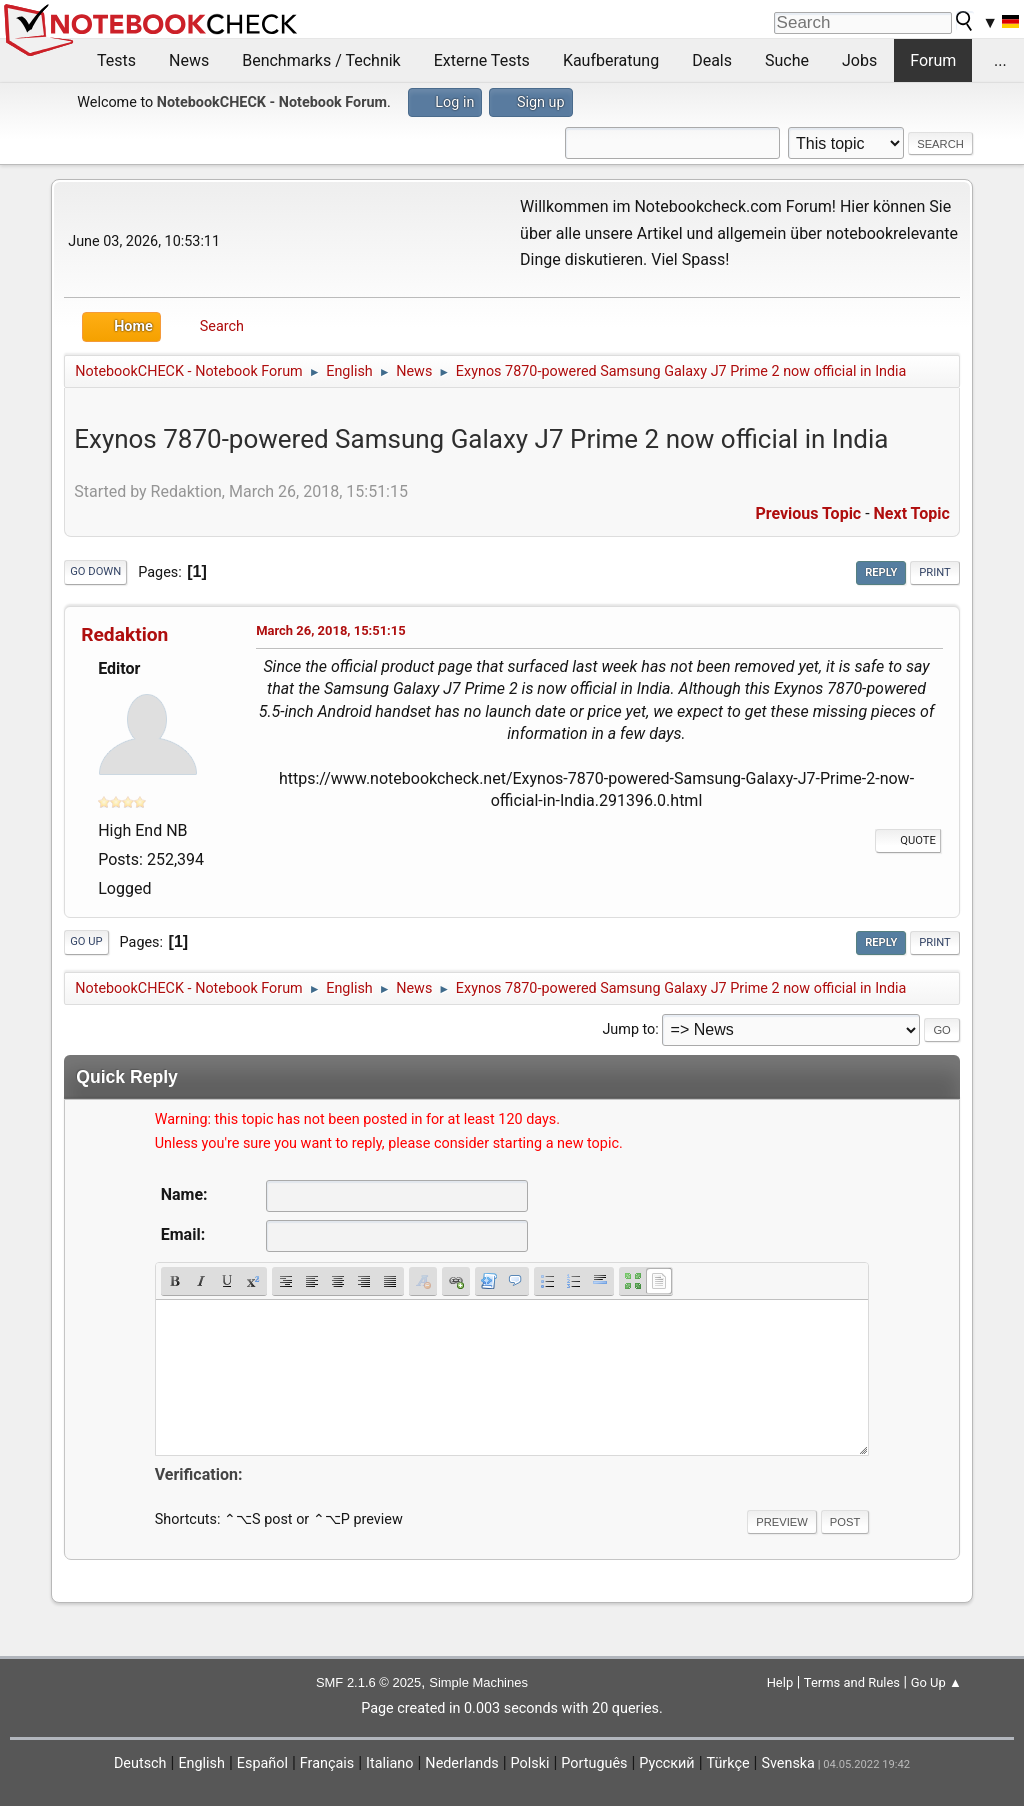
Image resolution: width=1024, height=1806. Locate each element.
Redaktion (124, 634)
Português (594, 1763)
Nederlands (461, 1763)
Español (262, 1763)
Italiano (389, 1763)
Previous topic (808, 513)
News (189, 60)
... (1000, 60)
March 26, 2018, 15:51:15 (330, 630)
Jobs (859, 60)
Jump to (628, 1029)
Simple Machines (478, 1682)
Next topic (912, 513)
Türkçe (728, 1763)
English (201, 1763)
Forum (933, 60)
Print (935, 572)
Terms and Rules (852, 1682)
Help (780, 1682)
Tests (116, 60)
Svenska (788, 1763)
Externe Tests (482, 60)
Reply (881, 572)
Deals (712, 60)
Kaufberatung (611, 60)
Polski (530, 1763)
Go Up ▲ (936, 1682)
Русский (666, 1763)
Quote (908, 840)
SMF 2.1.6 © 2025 (368, 1682)
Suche (787, 60)
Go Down (95, 571)
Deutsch (140, 1763)
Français (327, 1763)
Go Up (86, 941)
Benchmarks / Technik (321, 60)
